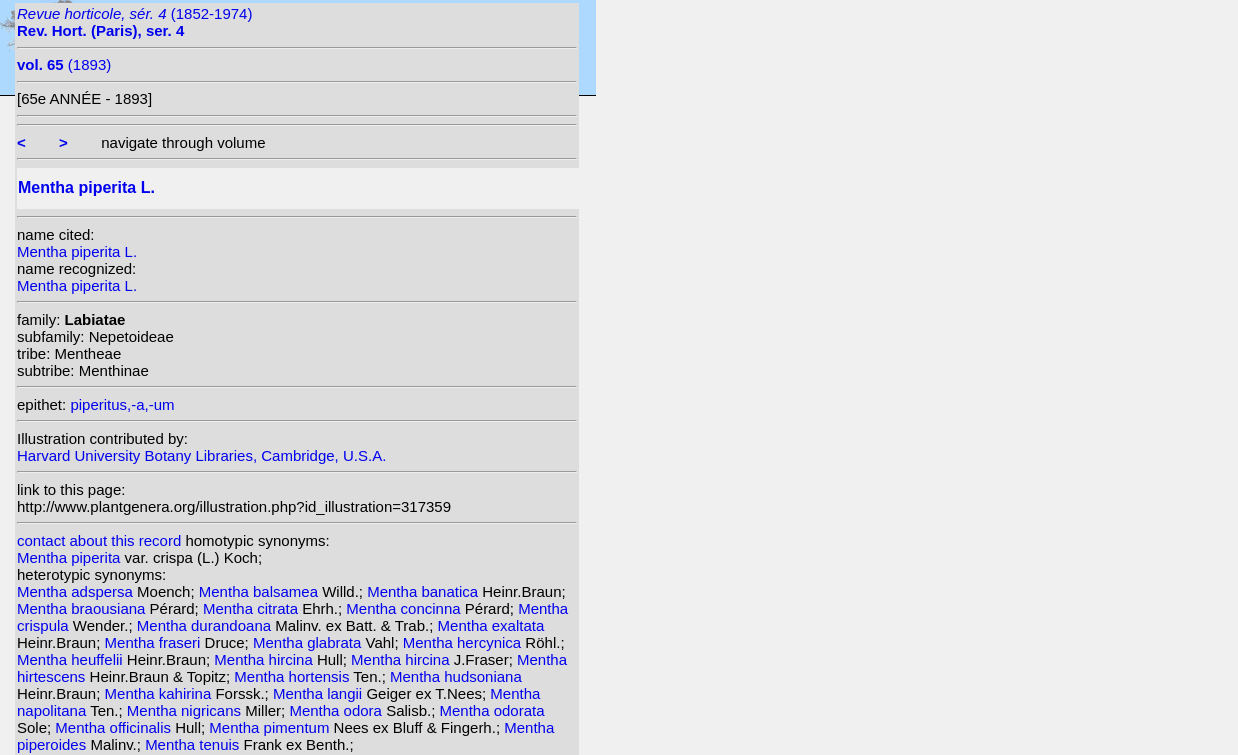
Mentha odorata (491, 710)
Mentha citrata (252, 608)
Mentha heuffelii (72, 659)
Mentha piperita (71, 557)
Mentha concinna (405, 608)
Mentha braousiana (83, 608)
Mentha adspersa (77, 591)
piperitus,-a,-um (122, 404)
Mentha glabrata (309, 642)
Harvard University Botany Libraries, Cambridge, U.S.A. (201, 455)
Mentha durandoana (206, 625)
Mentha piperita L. (77, 251)
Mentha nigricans (186, 710)
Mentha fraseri (155, 642)
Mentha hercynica (464, 642)
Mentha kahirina (160, 693)
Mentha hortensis (293, 676)
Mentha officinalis (115, 727)
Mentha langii (319, 693)
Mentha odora (337, 710)
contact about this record (99, 540)
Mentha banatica (424, 591)
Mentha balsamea (260, 591)
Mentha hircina (265, 659)
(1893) (64, 64)
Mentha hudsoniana (456, 676)
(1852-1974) (134, 22)
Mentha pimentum (271, 727)
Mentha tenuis (194, 744)
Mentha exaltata (491, 625)
